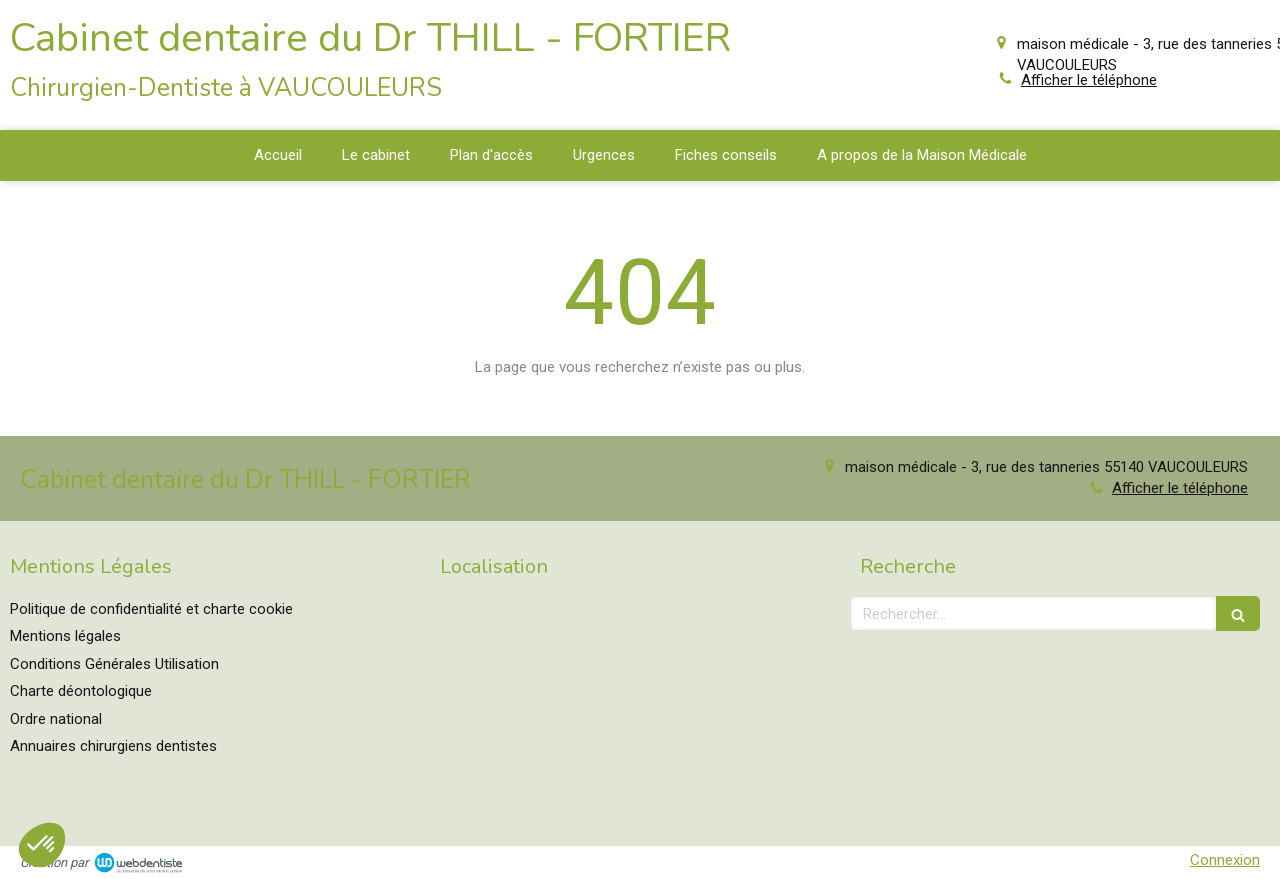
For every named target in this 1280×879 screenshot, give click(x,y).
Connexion (1225, 860)
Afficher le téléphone (1089, 80)
